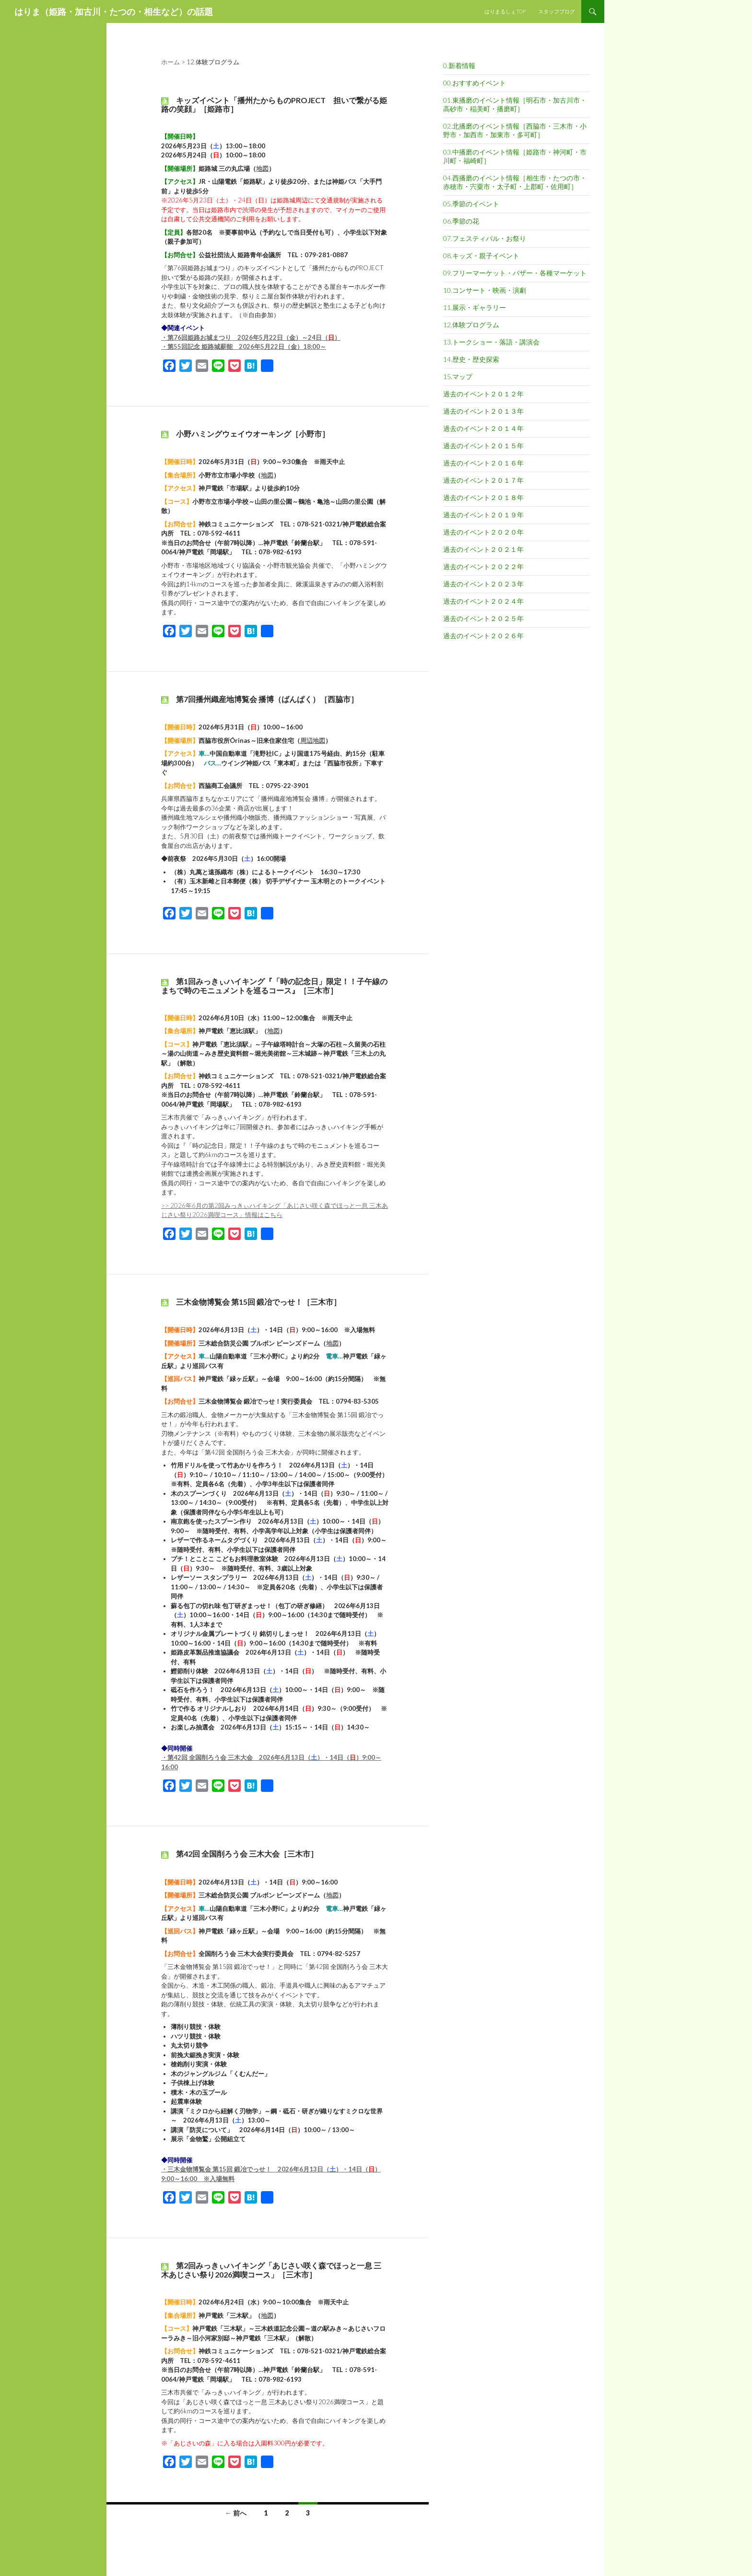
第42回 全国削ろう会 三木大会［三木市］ (247, 1853)
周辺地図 (312, 740)
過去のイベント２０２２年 (483, 566)
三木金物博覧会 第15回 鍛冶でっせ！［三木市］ (258, 1301)
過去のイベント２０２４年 (483, 601)
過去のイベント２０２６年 (483, 636)
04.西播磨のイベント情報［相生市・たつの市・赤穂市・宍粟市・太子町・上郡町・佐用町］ (515, 182)
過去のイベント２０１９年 (483, 515)
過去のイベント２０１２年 (483, 394)
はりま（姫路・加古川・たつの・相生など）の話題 (113, 11)
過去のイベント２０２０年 (483, 532)
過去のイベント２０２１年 (483, 549)
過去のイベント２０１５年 (483, 445)
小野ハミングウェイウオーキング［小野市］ (252, 433)
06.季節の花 (461, 221)
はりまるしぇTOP (505, 11)
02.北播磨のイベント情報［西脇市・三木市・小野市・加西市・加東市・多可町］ (515, 130)
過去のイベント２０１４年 (483, 428)
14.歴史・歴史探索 (471, 359)
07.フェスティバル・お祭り (484, 238)
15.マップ (457, 376)
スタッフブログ (556, 11)
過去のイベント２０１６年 (483, 463)
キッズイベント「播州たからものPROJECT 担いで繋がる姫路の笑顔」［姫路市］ (274, 104)
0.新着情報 (459, 65)
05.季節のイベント (471, 204)
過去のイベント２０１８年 (483, 497)
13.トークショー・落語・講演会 (491, 342)
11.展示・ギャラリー (474, 307)
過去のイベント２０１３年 (483, 411)
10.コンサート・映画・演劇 (484, 290)
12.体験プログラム (471, 325)
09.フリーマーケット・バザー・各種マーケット (515, 273)
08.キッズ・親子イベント (481, 255)
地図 (262, 168)
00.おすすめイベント (474, 83)
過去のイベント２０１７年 (483, 480)
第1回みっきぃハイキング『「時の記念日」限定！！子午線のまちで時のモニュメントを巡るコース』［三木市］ (274, 985)
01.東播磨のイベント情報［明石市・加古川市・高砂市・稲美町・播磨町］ (515, 104)
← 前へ (236, 2513)
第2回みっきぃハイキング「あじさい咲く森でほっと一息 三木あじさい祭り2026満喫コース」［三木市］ (271, 2269)
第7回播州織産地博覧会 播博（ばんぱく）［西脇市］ (267, 699)
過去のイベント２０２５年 (483, 618)
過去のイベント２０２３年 (483, 584)
